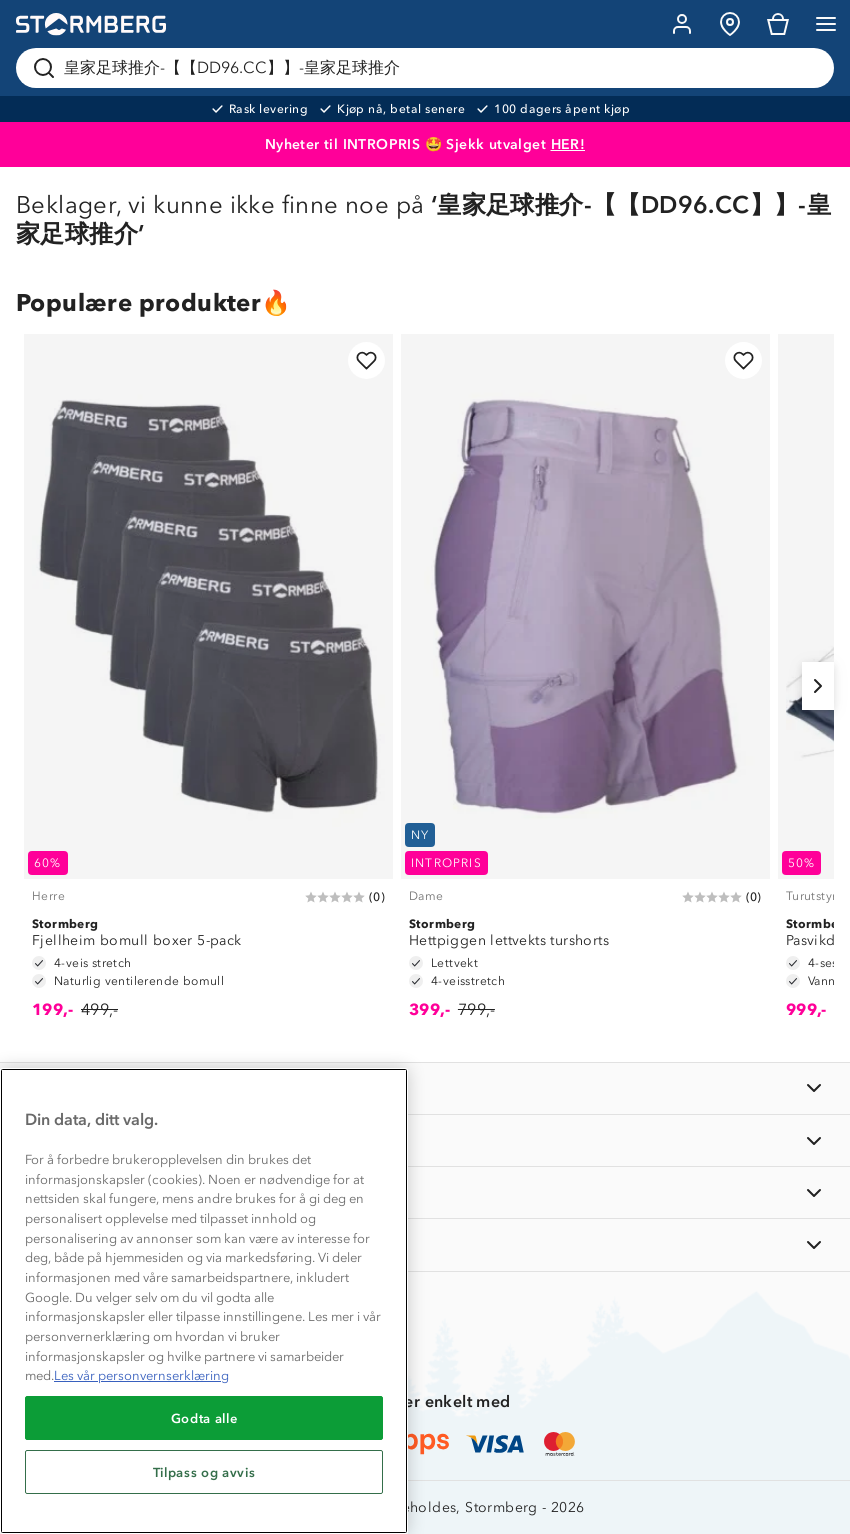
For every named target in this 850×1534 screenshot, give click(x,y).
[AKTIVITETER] (425, 1244)
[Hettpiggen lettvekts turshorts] (585, 686)
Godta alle (204, 1418)
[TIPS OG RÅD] (425, 1192)
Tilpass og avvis (204, 1472)
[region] (204, 1301)
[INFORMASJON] (425, 1088)
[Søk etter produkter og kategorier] (429, 68)
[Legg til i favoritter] (366, 360)
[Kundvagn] (778, 24)
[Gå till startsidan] (91, 24)
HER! (568, 144)
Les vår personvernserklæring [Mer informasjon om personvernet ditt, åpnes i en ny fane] (141, 1375)
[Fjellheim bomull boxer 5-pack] (208, 686)
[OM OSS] (425, 1140)
